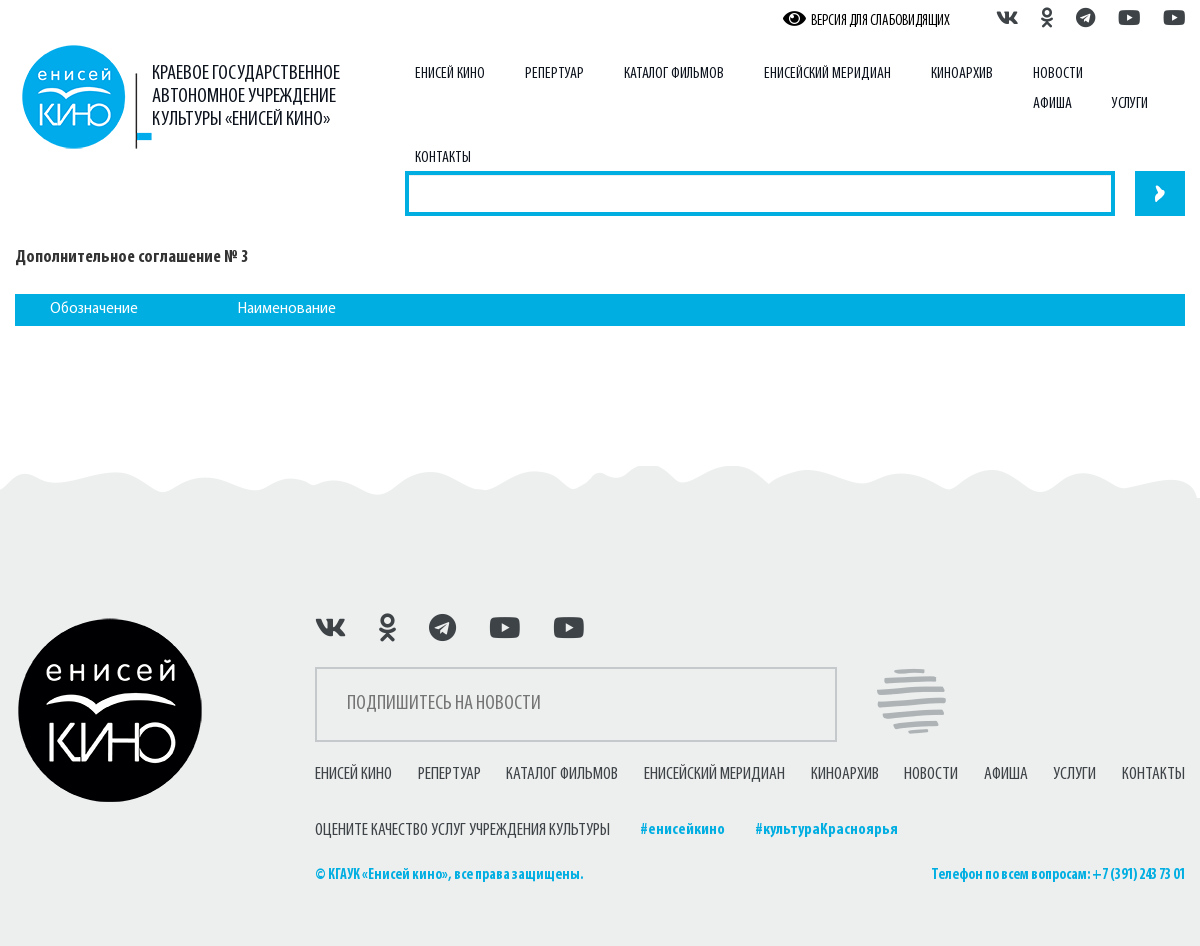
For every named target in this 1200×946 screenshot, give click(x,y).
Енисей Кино (450, 74)
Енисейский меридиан (827, 74)
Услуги (1130, 104)
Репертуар (554, 74)
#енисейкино (682, 830)
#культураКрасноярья (826, 830)
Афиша (1052, 104)
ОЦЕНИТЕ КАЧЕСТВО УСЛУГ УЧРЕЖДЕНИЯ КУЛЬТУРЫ (462, 830)
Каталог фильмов (674, 74)
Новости (1058, 74)
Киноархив (962, 74)
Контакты (443, 158)
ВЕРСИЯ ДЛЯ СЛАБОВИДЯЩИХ (866, 20)
